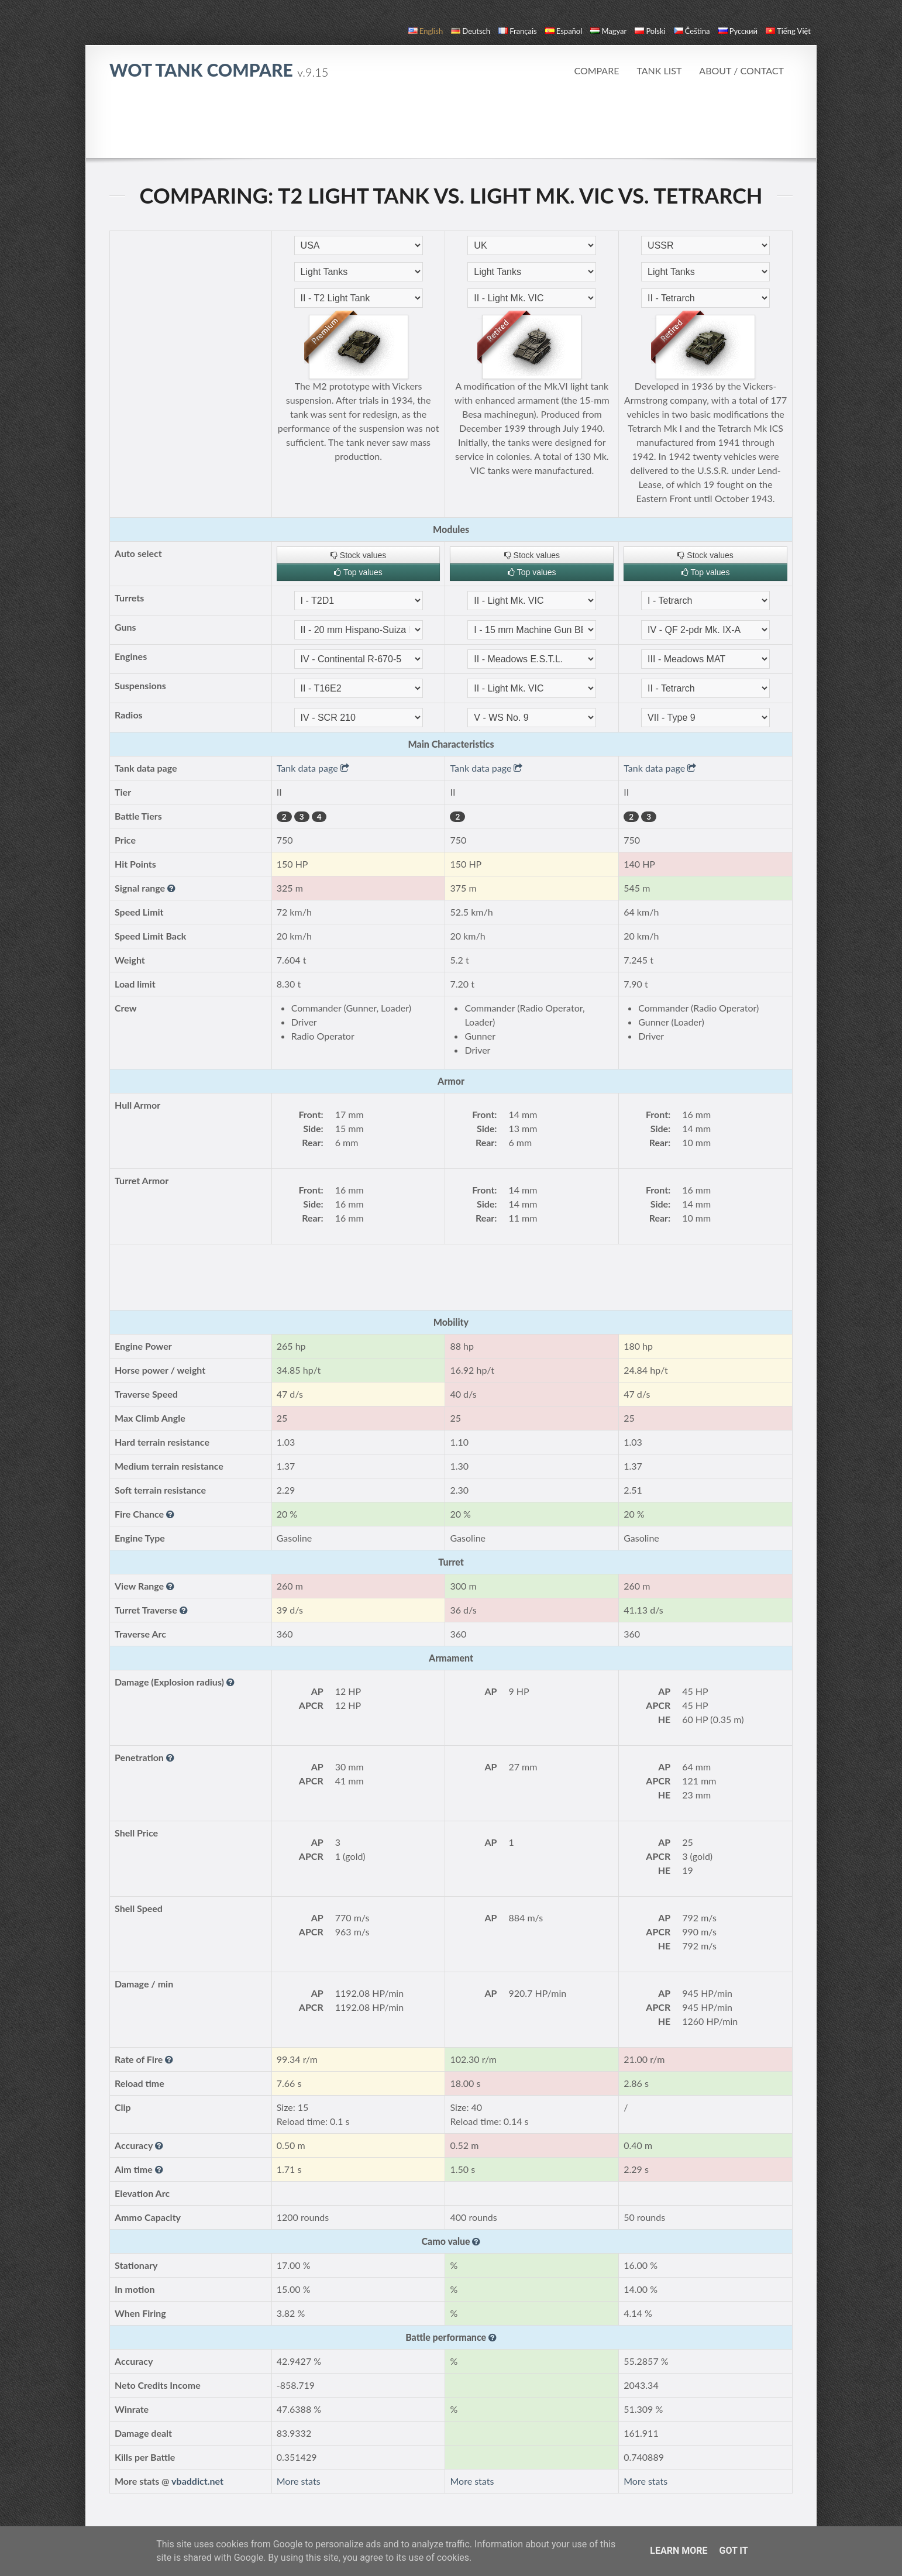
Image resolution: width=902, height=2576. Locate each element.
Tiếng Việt (788, 31)
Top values (358, 572)
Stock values (358, 555)
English (425, 31)
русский (738, 31)
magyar (608, 31)
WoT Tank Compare (218, 69)
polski (650, 31)
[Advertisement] (451, 125)
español (563, 31)
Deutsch (470, 31)
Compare (596, 70)
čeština (692, 31)
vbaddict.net (197, 2480)
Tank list (658, 70)
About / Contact (741, 70)
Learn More (678, 2550)
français (517, 31)
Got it (733, 2550)
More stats (299, 2480)
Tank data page (313, 767)
